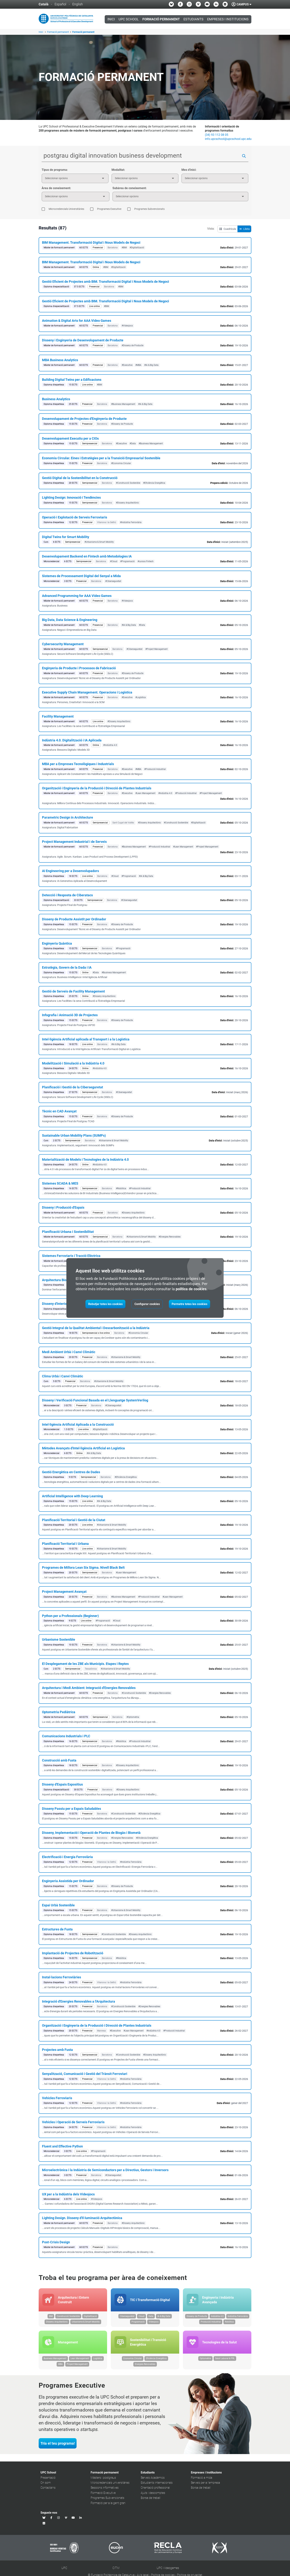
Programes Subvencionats (107, 2498)
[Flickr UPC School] (225, 4)
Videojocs (154, 2322)
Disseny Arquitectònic (57, 2322)
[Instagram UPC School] (189, 4)
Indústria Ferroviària (238, 2316)
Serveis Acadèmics (153, 2478)
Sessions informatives (105, 2488)
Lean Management (79, 2358)
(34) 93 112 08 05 (216, 135)
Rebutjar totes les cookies (105, 1304)
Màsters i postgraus (103, 2478)
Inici (111, 19)
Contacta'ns (48, 2488)
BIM (51, 2316)
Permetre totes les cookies (189, 1304)
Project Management (77, 2364)
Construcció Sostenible (68, 2316)
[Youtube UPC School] (207, 4)
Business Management (55, 2358)
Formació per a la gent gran (108, 2503)
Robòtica (229, 2322)
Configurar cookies (147, 1304)
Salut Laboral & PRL (225, 2358)
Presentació (48, 2478)
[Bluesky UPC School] (171, 4)
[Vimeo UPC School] (198, 4)
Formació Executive (103, 2493)
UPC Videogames (168, 2568)
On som (46, 2483)
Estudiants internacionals (157, 2483)
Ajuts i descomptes (153, 2493)
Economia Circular (132, 2358)
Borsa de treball (150, 2498)
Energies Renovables (145, 2364)
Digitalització (90, 2316)
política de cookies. (192, 1289)
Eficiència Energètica (156, 2358)
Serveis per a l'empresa (205, 2483)
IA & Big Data (163, 2316)
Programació (138, 2322)
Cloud (141, 2316)
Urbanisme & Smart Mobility (86, 2322)
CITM (115, 2568)
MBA (60, 2364)
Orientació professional (155, 2488)
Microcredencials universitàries (110, 2483)
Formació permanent (58, 32)
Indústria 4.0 (217, 2316)
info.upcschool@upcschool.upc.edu (228, 139)
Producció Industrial (211, 2322)
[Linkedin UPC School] (216, 4)
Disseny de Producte (197, 2316)
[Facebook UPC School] (180, 4)
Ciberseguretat (127, 2316)
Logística (97, 2358)
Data (151, 2316)
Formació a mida (201, 2478)
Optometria (205, 2358)
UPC (64, 2568)
